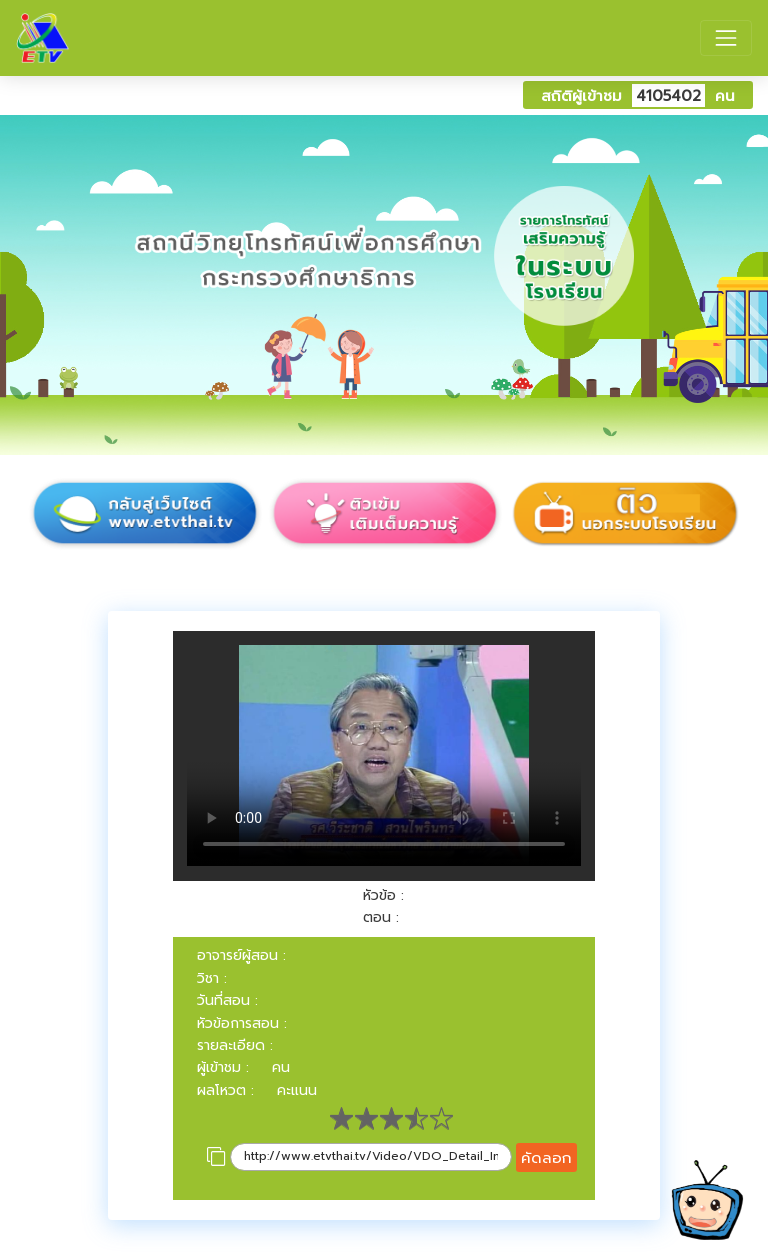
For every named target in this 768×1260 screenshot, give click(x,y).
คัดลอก (546, 1157)
